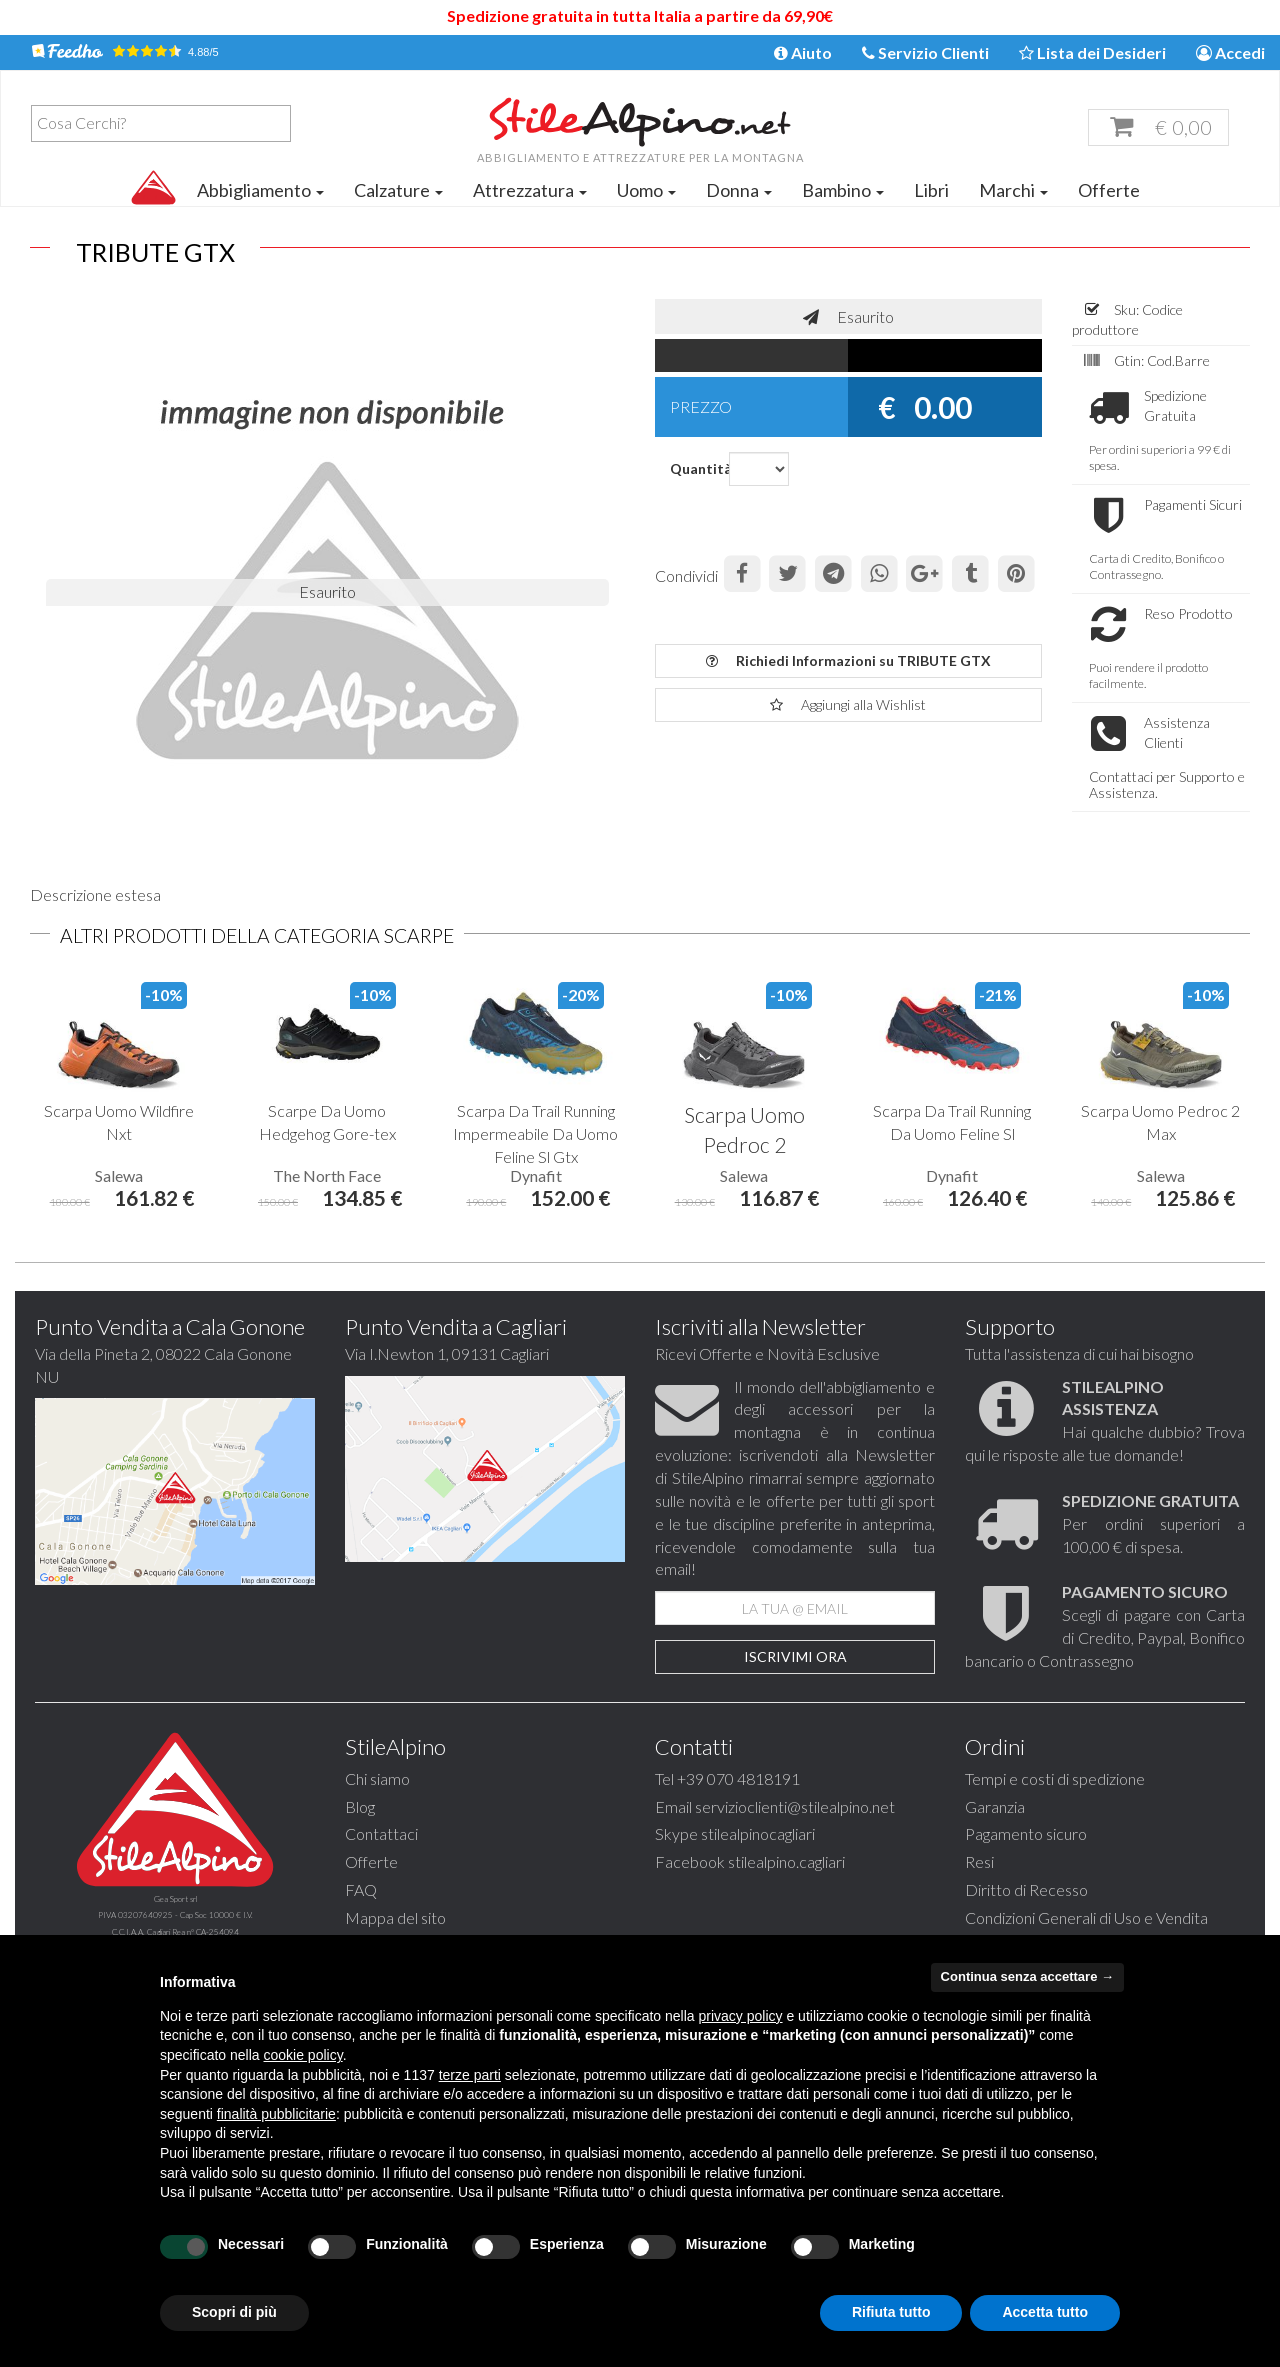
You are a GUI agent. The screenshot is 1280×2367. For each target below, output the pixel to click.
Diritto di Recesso (1026, 1919)
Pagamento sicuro (1026, 1863)
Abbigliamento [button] (260, 190)
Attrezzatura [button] (530, 190)
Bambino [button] (843, 190)
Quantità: (692, 468)
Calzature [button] (398, 190)
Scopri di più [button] (234, 2312)
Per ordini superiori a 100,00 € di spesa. (1153, 1553)
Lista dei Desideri (1092, 52)
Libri (931, 190)
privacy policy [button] (741, 2016)
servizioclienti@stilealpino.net (795, 1836)
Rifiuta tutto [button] (891, 2312)
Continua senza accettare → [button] (1027, 1976)
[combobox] (161, 123)
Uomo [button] (646, 190)
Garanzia (995, 1836)
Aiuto (803, 52)
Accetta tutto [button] (1045, 2312)
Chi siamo (377, 1808)
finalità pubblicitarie (276, 2114)
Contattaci (381, 1863)
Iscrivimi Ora (795, 1686)
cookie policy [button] (303, 2055)
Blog (360, 1836)
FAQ (361, 1919)
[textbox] (166, 123)
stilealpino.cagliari (786, 1891)
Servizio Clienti (925, 52)
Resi (979, 1891)
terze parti (470, 2075)
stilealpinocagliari (758, 1863)
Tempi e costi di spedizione (1055, 1808)
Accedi (1230, 52)
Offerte (1109, 190)
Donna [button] (739, 190)
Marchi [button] (1013, 190)
